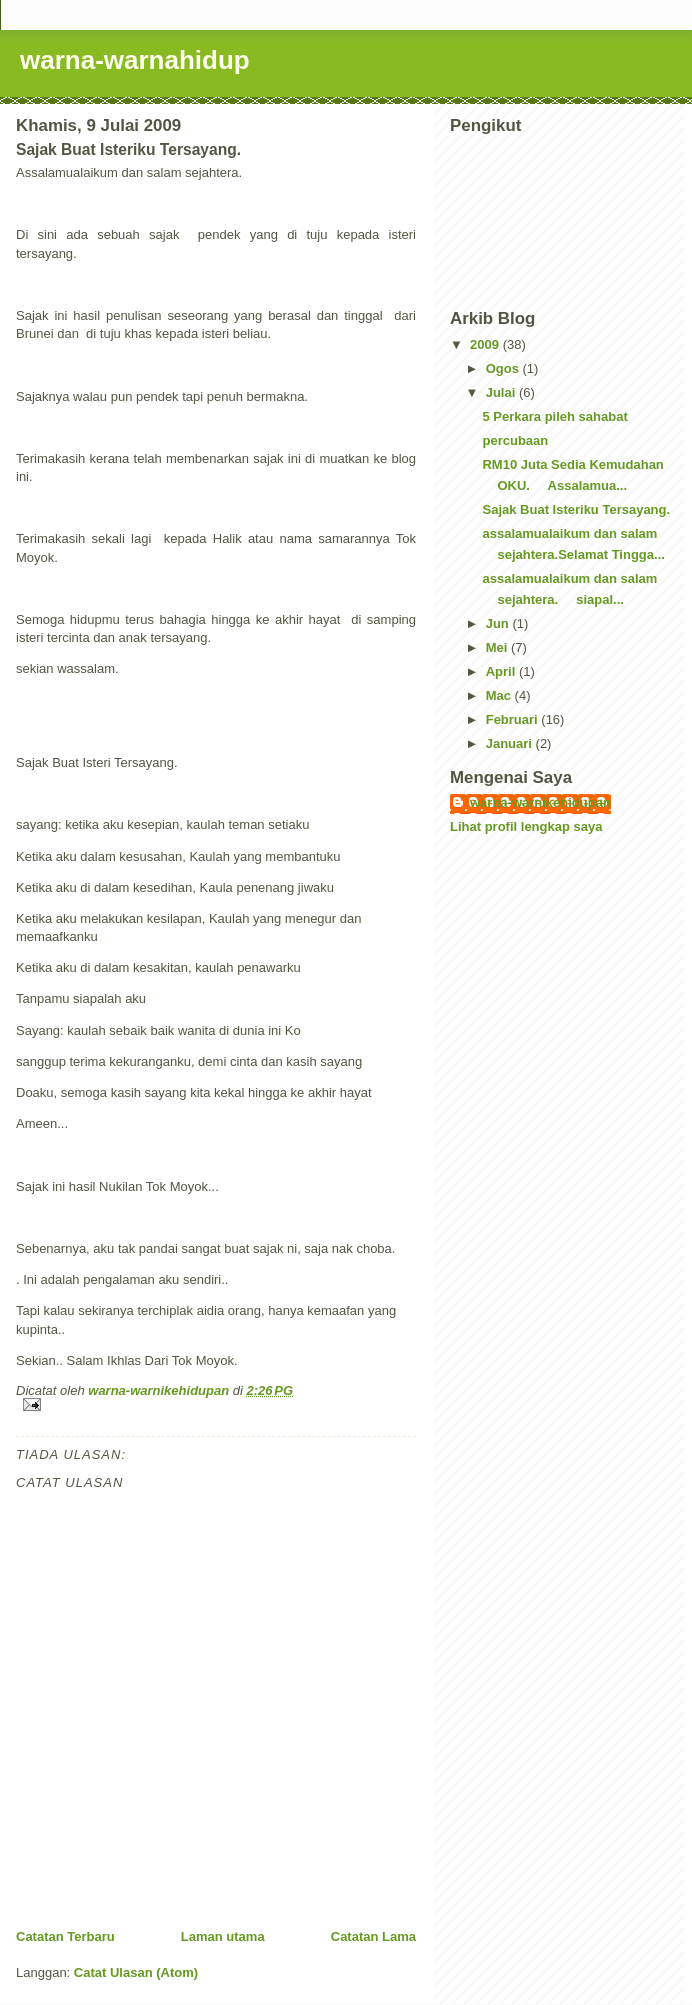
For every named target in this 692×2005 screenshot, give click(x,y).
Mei (498, 647)
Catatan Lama (373, 1936)
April (502, 671)
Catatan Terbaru (65, 1936)
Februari (514, 719)
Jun (499, 623)
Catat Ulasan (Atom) (136, 1972)
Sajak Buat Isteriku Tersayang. (576, 509)
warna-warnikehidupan (540, 802)
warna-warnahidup (135, 60)
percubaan (515, 440)
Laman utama (223, 1936)
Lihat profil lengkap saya (526, 826)
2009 (486, 344)
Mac (500, 695)
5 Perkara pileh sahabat (554, 416)
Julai (502, 392)
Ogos (504, 368)
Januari (511, 743)
